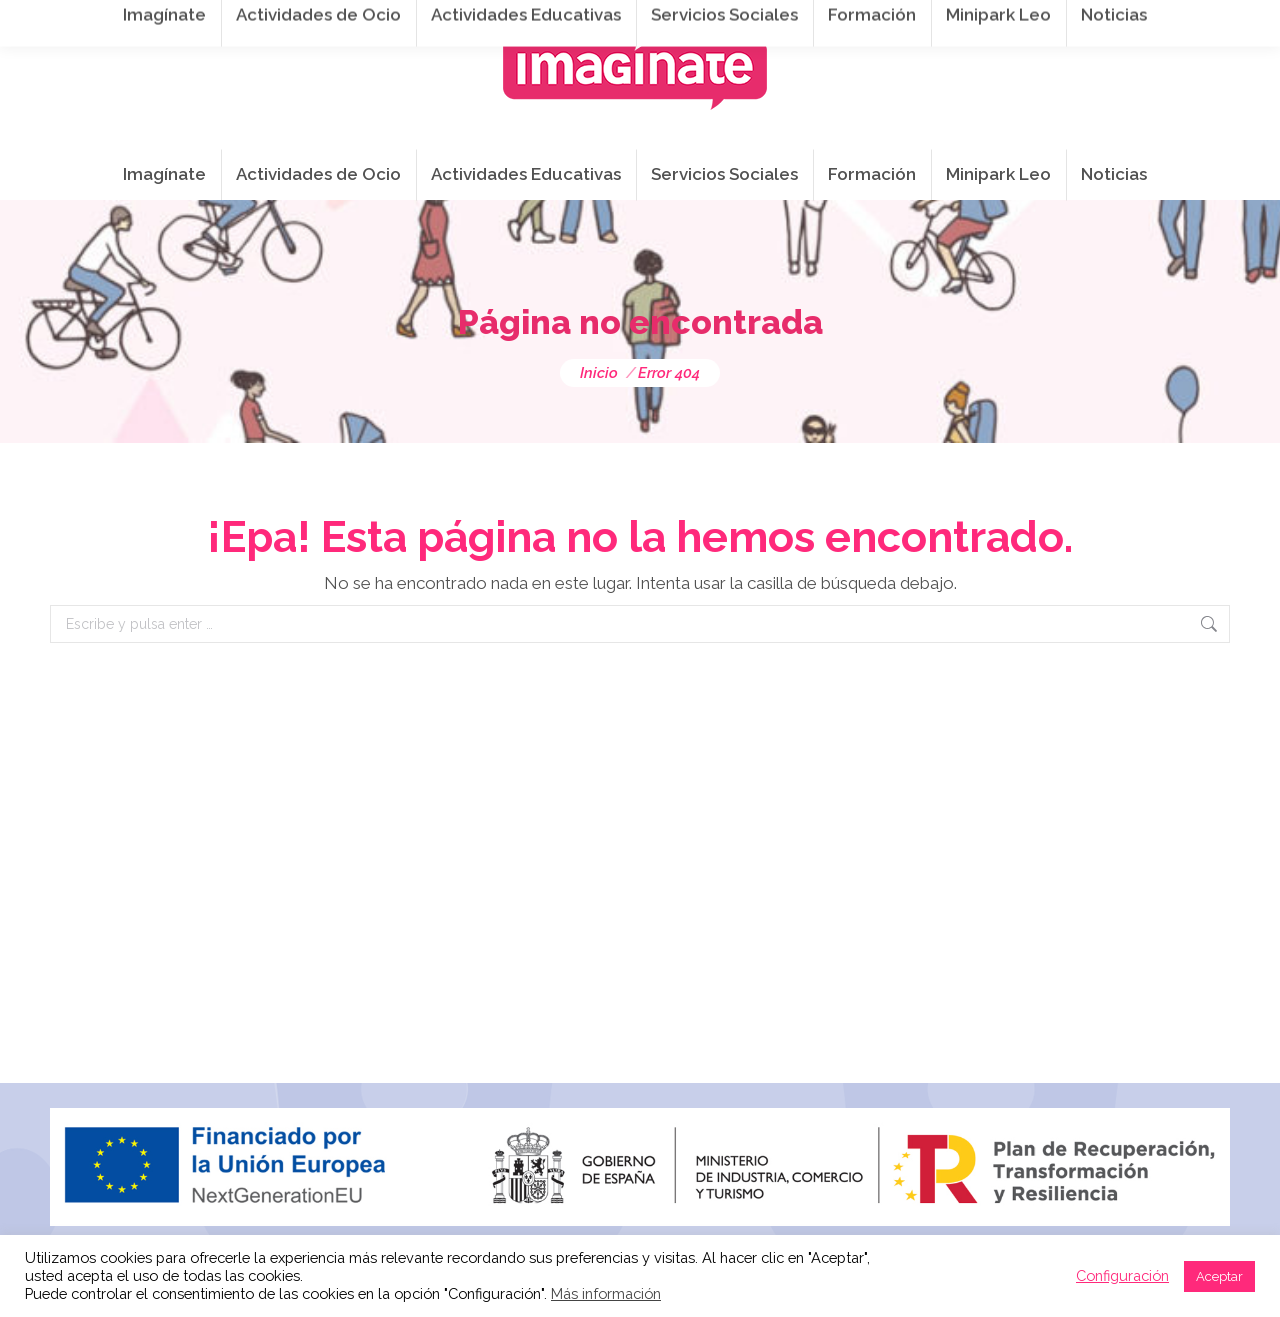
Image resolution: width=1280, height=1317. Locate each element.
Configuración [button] (1122, 1275)
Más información (606, 1293)
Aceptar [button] (1219, 1276)
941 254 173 (397, 21)
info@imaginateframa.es (570, 21)
